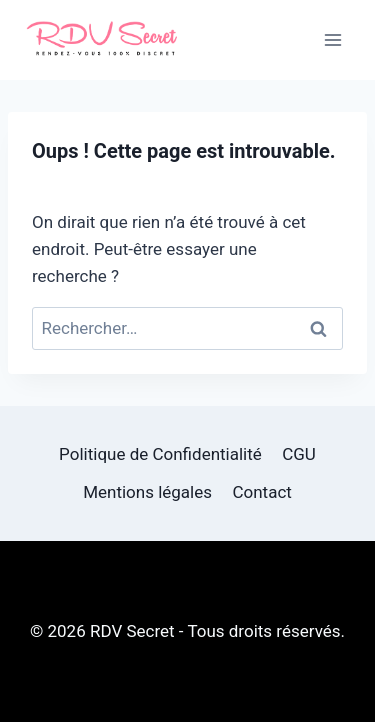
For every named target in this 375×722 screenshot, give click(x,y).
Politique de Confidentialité (160, 454)
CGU (299, 454)
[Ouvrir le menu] (332, 39)
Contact (261, 492)
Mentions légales (147, 492)
